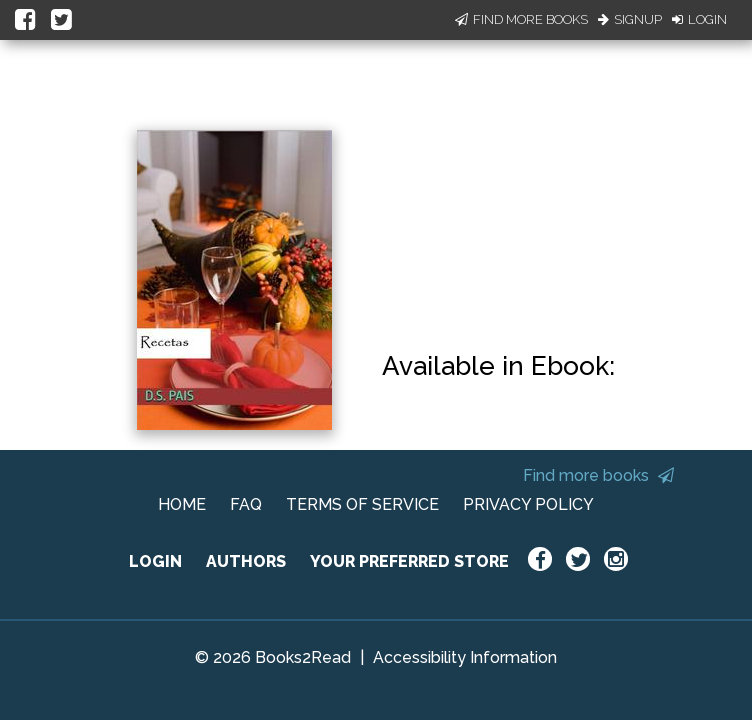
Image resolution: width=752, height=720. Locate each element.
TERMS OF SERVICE (362, 504)
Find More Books (521, 19)
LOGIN (155, 561)
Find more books (598, 475)
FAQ (246, 504)
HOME (182, 504)
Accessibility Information (465, 657)
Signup (630, 19)
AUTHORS (246, 561)
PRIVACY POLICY (528, 504)
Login (699, 19)
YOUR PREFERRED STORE (409, 561)
